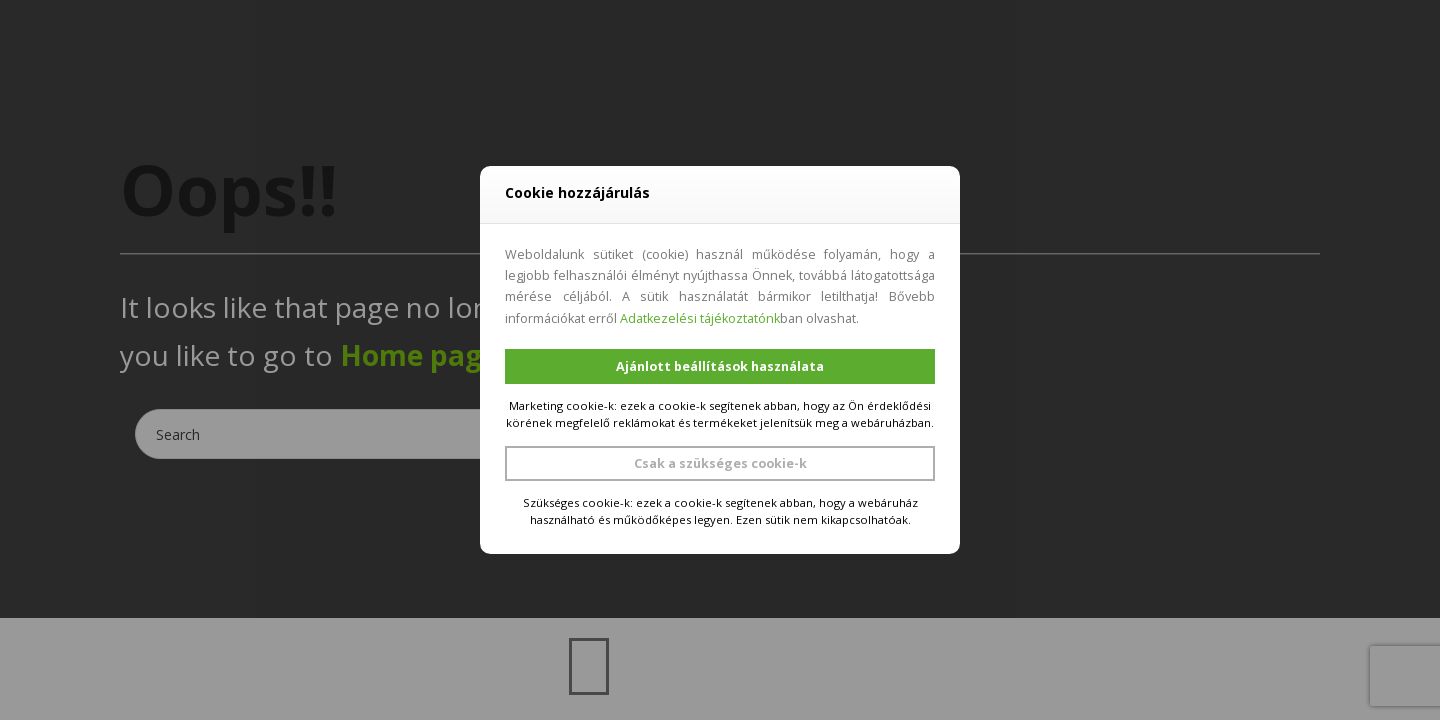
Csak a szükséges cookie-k (720, 463)
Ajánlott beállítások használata (720, 366)
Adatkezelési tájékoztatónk (700, 318)
